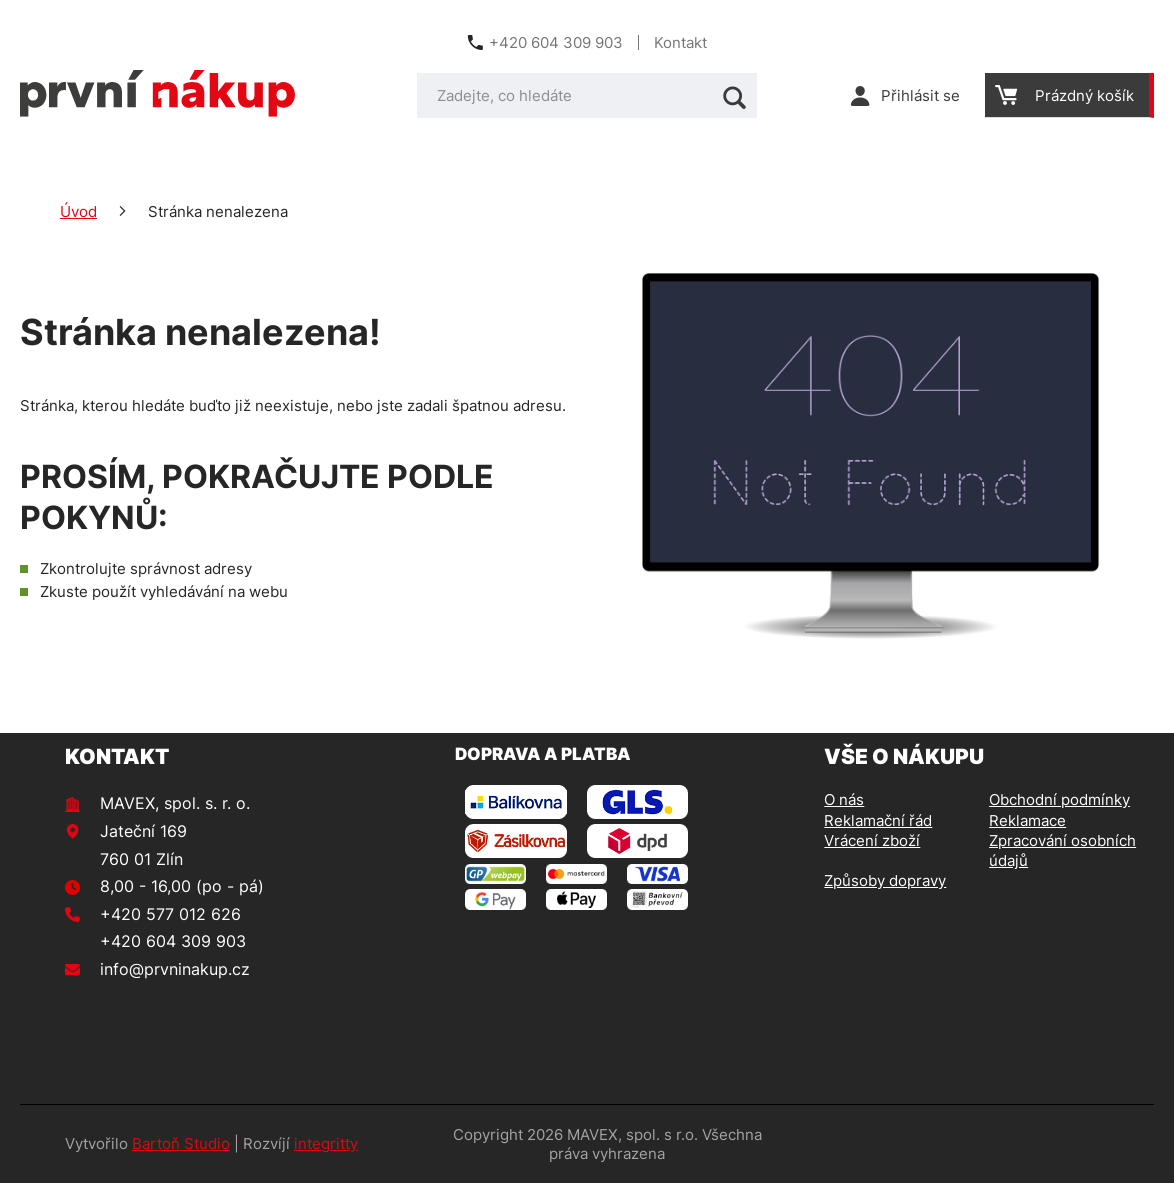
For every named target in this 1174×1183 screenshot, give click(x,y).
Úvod (78, 211)
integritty (326, 1143)
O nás (844, 799)
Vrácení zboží (872, 840)
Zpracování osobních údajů (1062, 850)
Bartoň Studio (181, 1143)
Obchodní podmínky (1059, 799)
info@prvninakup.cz (175, 969)
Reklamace (1027, 820)
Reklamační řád (878, 820)
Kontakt (680, 42)
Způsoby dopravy (885, 880)
